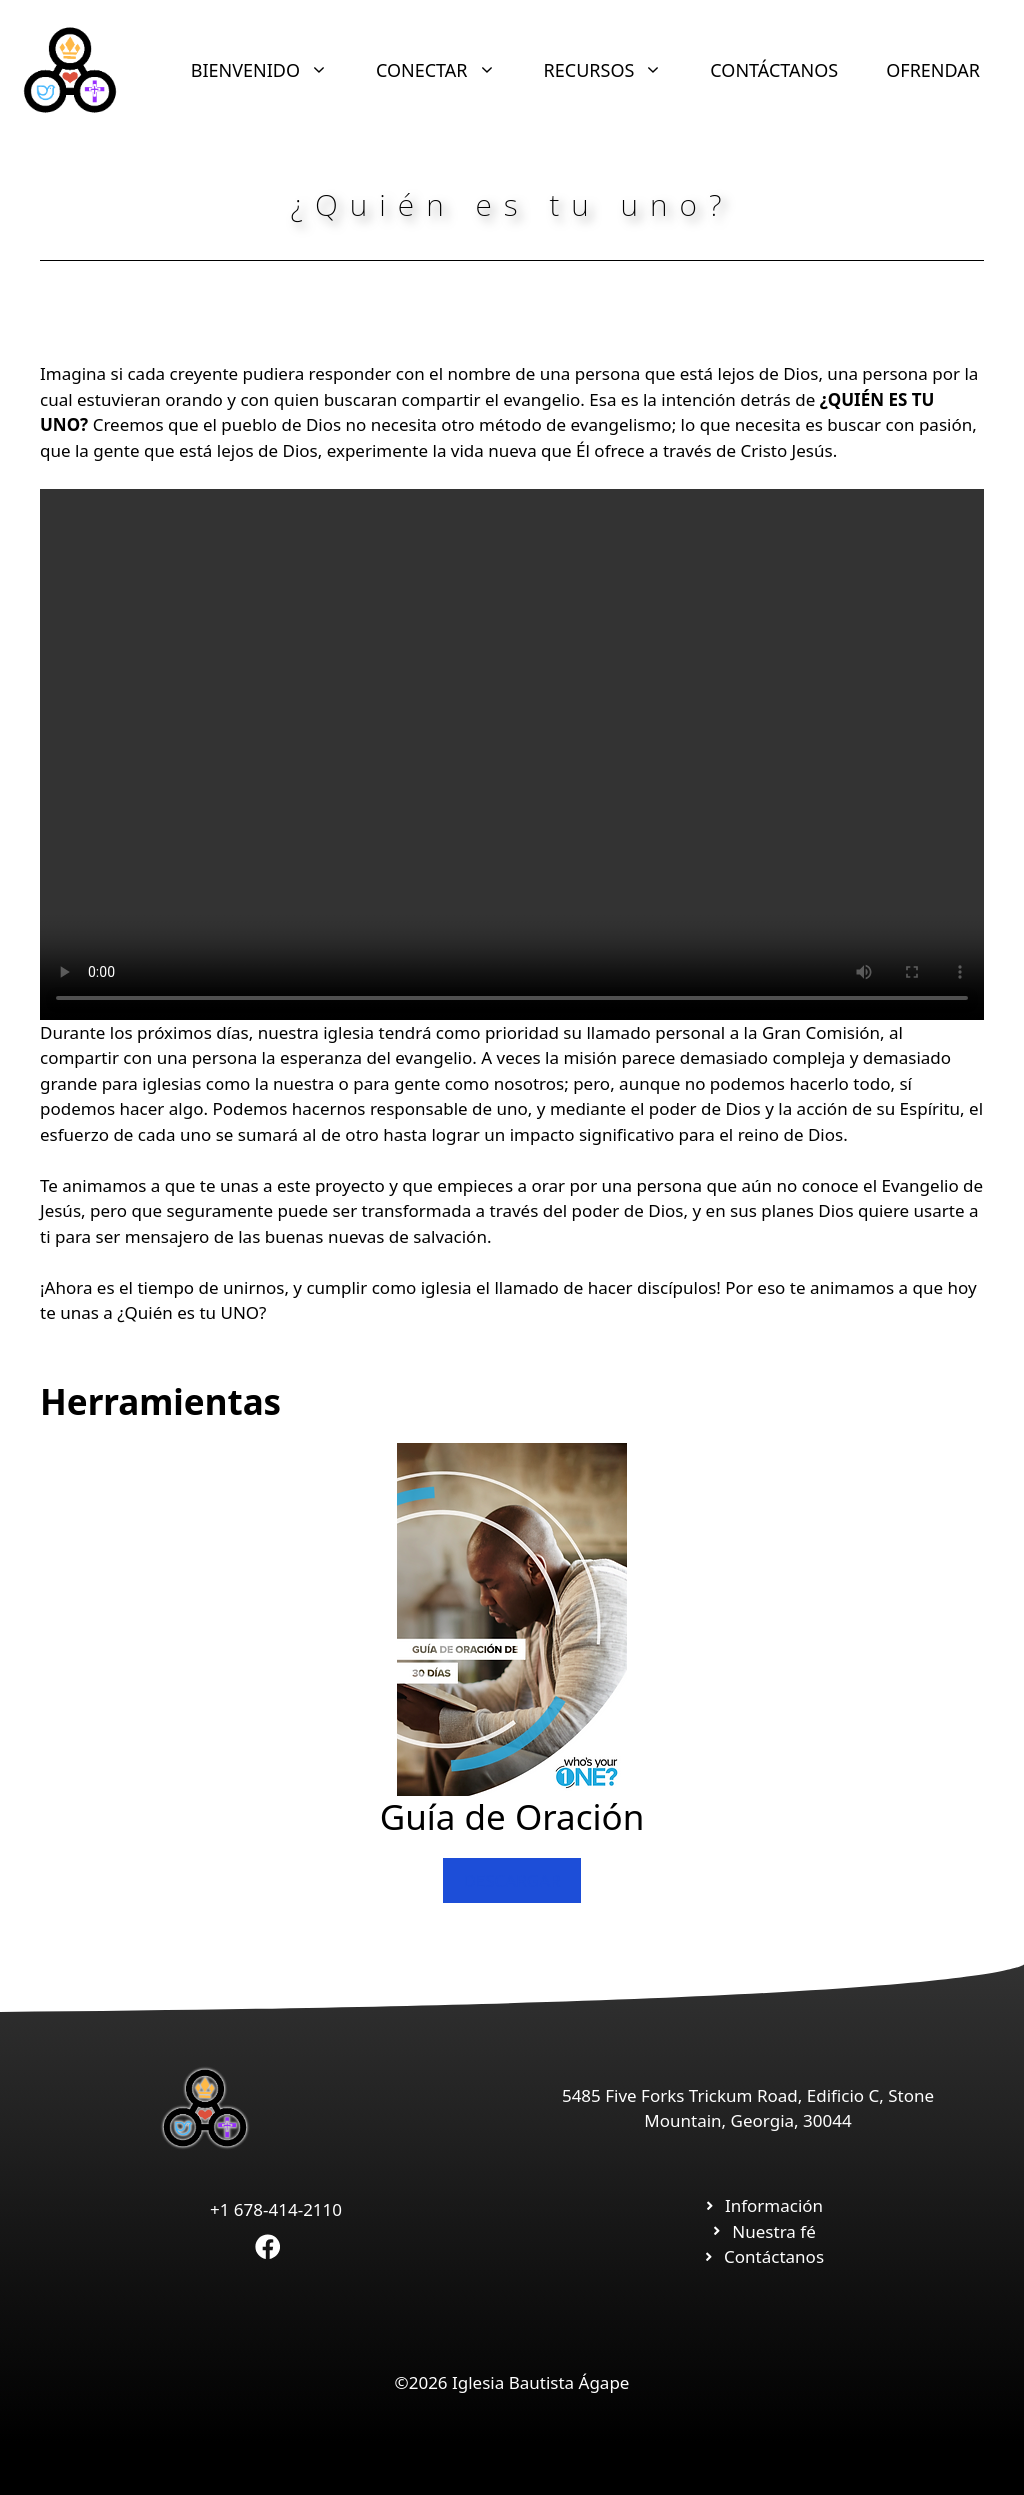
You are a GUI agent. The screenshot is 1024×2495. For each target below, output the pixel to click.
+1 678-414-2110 (276, 2209)
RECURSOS (615, 70)
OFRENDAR (933, 70)
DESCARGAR (511, 1880)
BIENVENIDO (271, 70)
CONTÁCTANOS (774, 70)
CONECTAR (448, 70)
